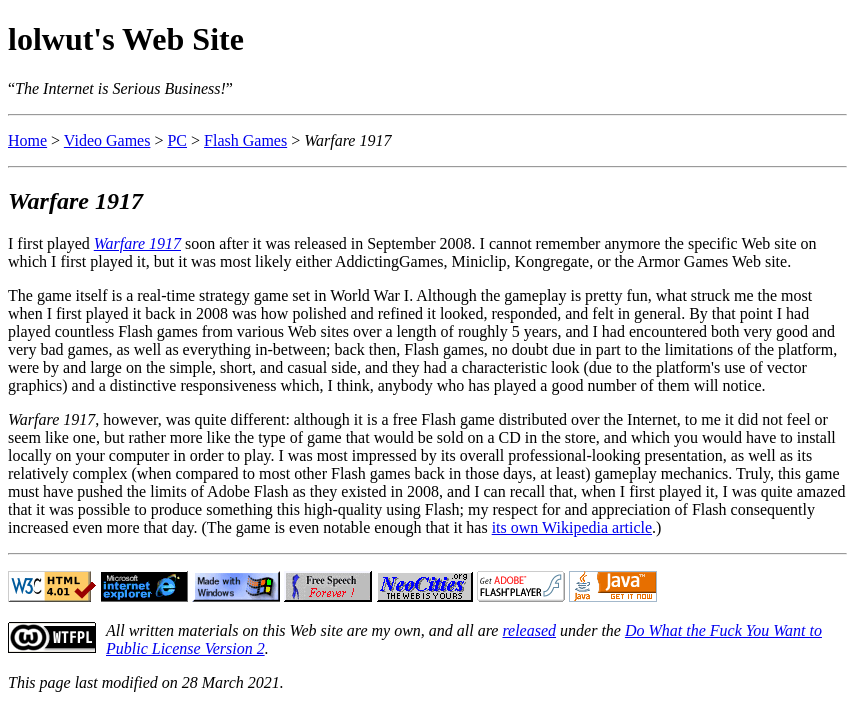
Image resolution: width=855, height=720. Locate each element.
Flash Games (245, 140)
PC (177, 140)
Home (27, 140)
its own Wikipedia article (572, 527)
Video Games (107, 140)
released (529, 630)
